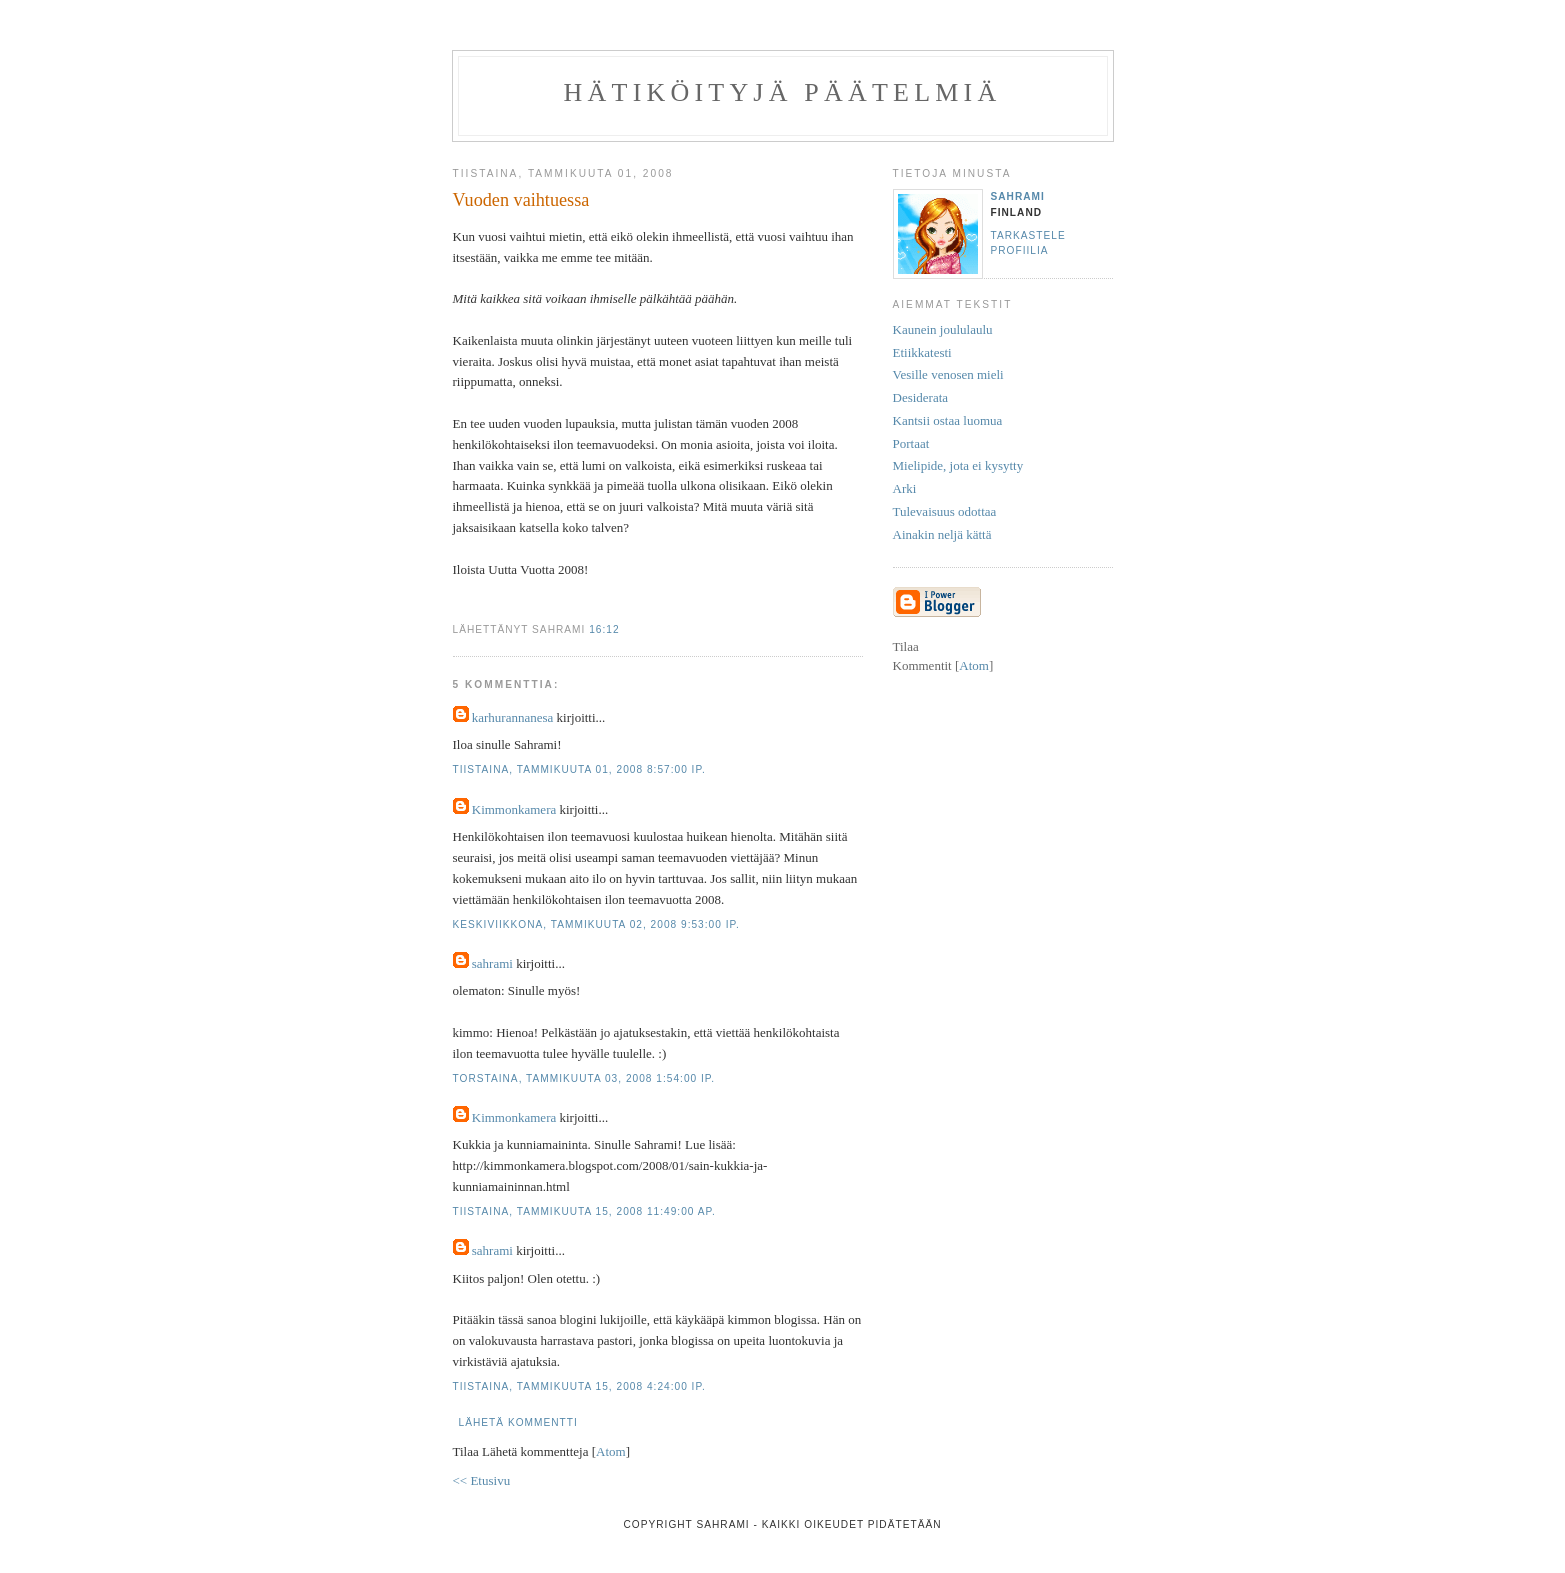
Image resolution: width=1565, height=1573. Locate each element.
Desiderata (921, 397)
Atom (611, 1451)
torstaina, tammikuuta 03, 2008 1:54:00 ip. (584, 1078)
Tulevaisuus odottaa (945, 511)
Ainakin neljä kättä (942, 534)
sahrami (492, 963)
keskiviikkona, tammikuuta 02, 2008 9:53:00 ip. (596, 924)
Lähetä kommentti (518, 1422)
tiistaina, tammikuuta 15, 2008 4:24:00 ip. (579, 1386)
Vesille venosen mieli (948, 374)
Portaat (911, 443)
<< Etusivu (482, 1480)
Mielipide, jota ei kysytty (958, 465)
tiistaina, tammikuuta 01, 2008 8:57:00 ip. (579, 769)
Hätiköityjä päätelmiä (783, 92)
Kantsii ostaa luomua (948, 420)
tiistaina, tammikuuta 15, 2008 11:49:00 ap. (584, 1211)
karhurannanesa (513, 717)
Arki (905, 488)
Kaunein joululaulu (943, 329)
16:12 (604, 629)
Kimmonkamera (514, 809)
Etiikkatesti (922, 352)
